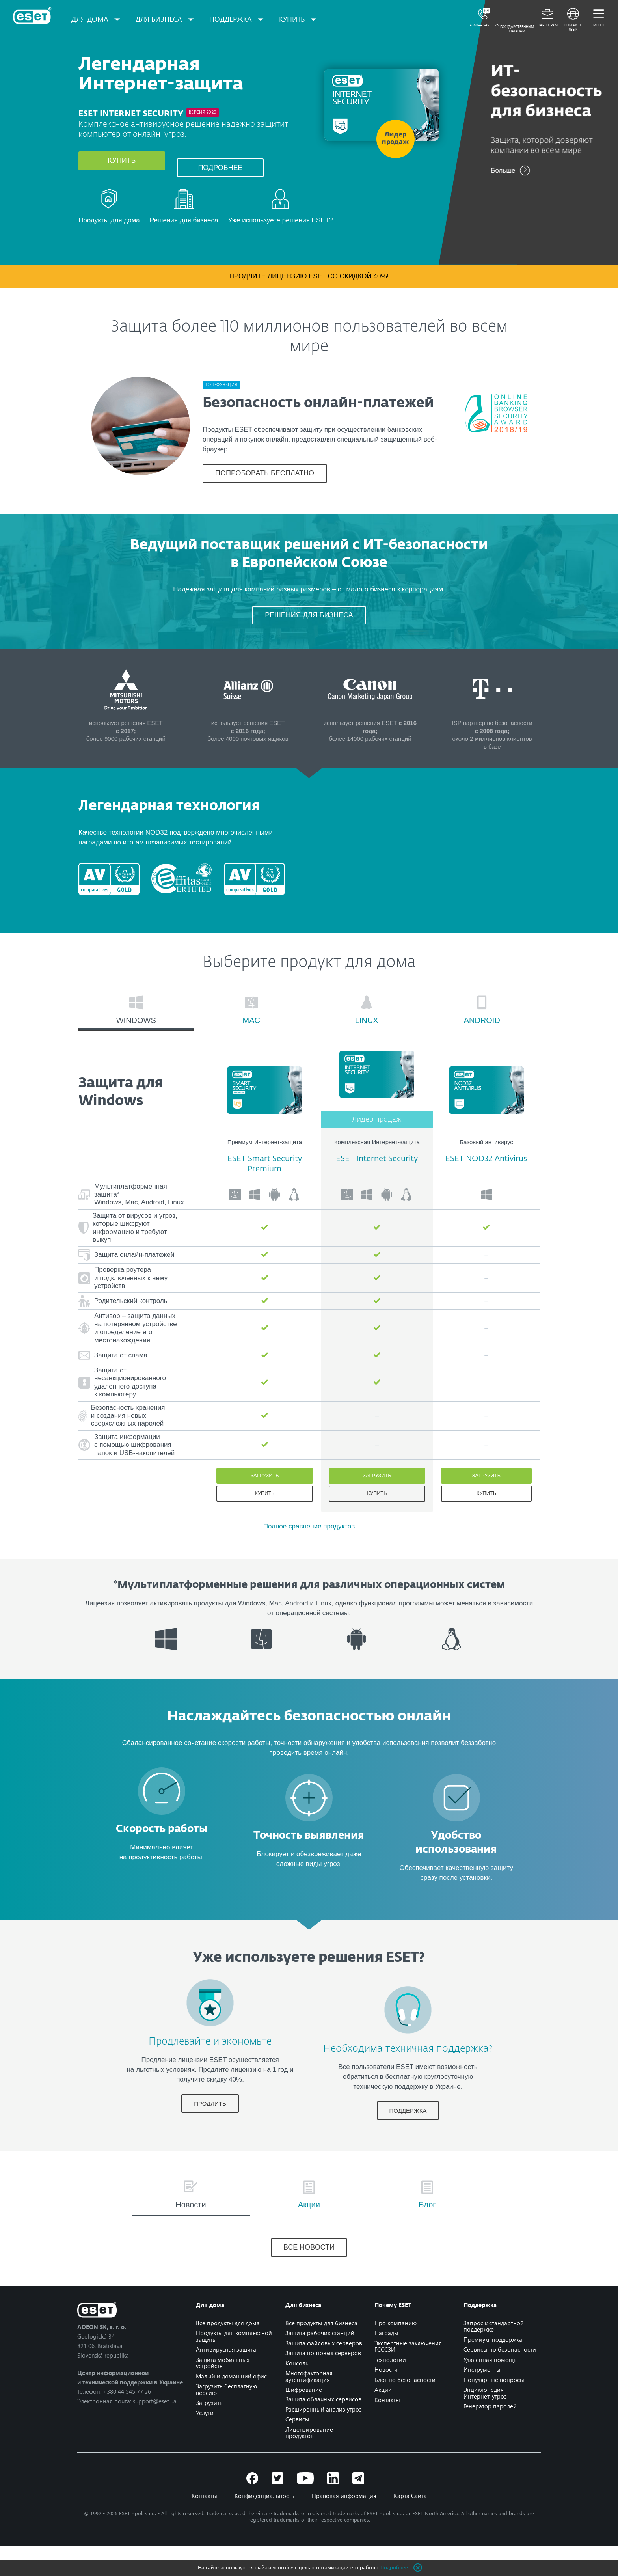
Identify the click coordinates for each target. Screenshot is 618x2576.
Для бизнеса (163, 19)
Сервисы (297, 2449)
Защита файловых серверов (323, 2373)
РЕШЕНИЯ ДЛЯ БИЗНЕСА (309, 635)
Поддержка (235, 19)
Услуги (205, 2442)
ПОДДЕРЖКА (398, 2140)
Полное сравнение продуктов (309, 1556)
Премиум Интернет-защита (264, 1171)
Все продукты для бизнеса (321, 2352)
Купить (122, 174)
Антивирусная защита (227, 2379)
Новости (385, 2399)
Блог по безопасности (404, 2409)
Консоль (297, 2393)
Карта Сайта (410, 2525)
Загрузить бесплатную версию (227, 2419)
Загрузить (264, 1505)
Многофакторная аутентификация (309, 2406)
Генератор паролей (489, 2436)
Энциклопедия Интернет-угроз (484, 2423)
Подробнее (220, 174)
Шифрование (303, 2419)
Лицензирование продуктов (309, 2462)
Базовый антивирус (486, 1171)
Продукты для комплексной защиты (235, 2366)
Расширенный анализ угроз (323, 2439)
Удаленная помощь (489, 2389)
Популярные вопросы (493, 2409)
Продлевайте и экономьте (220, 2065)
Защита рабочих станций (319, 2363)
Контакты (387, 2429)
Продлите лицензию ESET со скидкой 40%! (309, 285)
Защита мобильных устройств (223, 2392)
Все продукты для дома (229, 2352)
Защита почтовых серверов (323, 2383)
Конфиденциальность (264, 2525)
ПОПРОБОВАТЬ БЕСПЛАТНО (264, 476)
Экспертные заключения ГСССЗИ (407, 2376)
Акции (382, 2419)
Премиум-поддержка (492, 2369)
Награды (386, 2363)
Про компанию (395, 2352)
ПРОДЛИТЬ (220, 2126)
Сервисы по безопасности (499, 2379)
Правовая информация (344, 2525)
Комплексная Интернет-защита (377, 1171)
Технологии (390, 2389)
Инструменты (481, 2399)
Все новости (309, 2277)
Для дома (94, 19)
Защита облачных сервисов (323, 2428)
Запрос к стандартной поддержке (493, 2356)
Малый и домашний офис (232, 2406)
